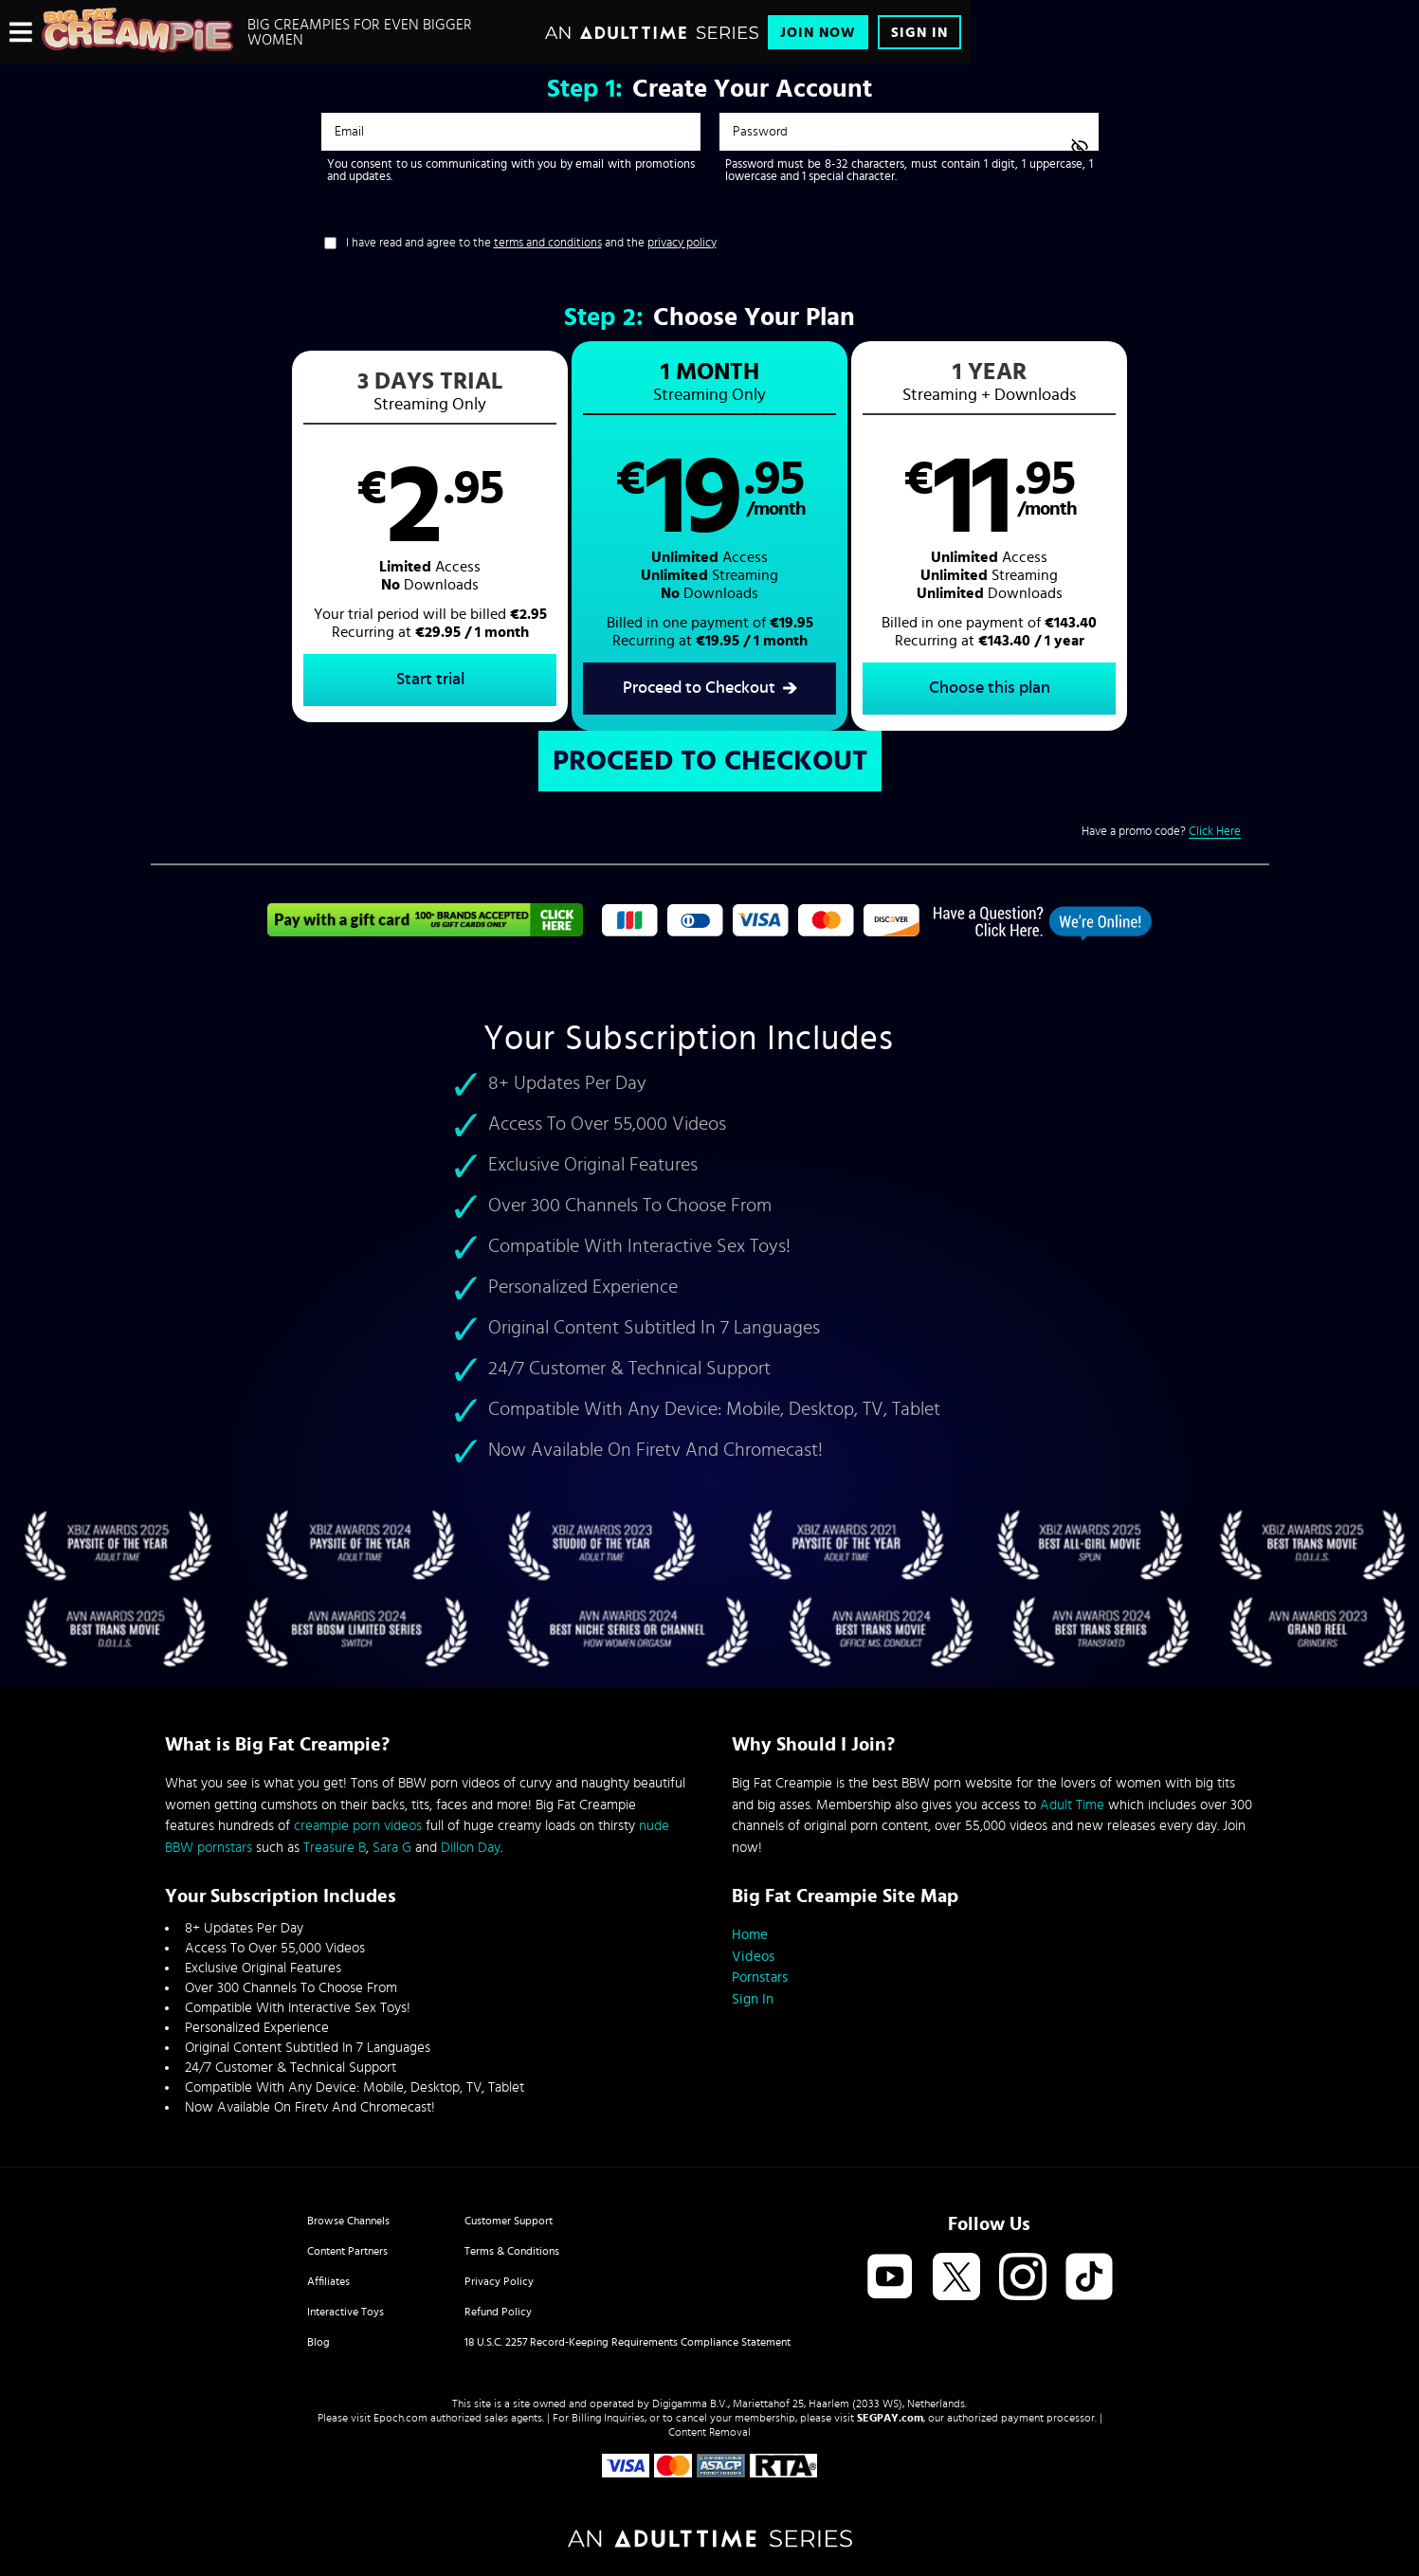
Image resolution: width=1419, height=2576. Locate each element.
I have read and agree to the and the (531, 243)
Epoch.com (400, 2417)
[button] (430, 536)
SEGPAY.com (890, 2417)
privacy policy (682, 243)
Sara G (392, 1848)
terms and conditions (548, 243)
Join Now (818, 33)
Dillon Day (470, 1848)
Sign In (919, 33)
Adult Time (1072, 1805)
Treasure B (334, 1848)
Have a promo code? (1161, 832)
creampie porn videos (358, 1826)
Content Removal (709, 2432)
